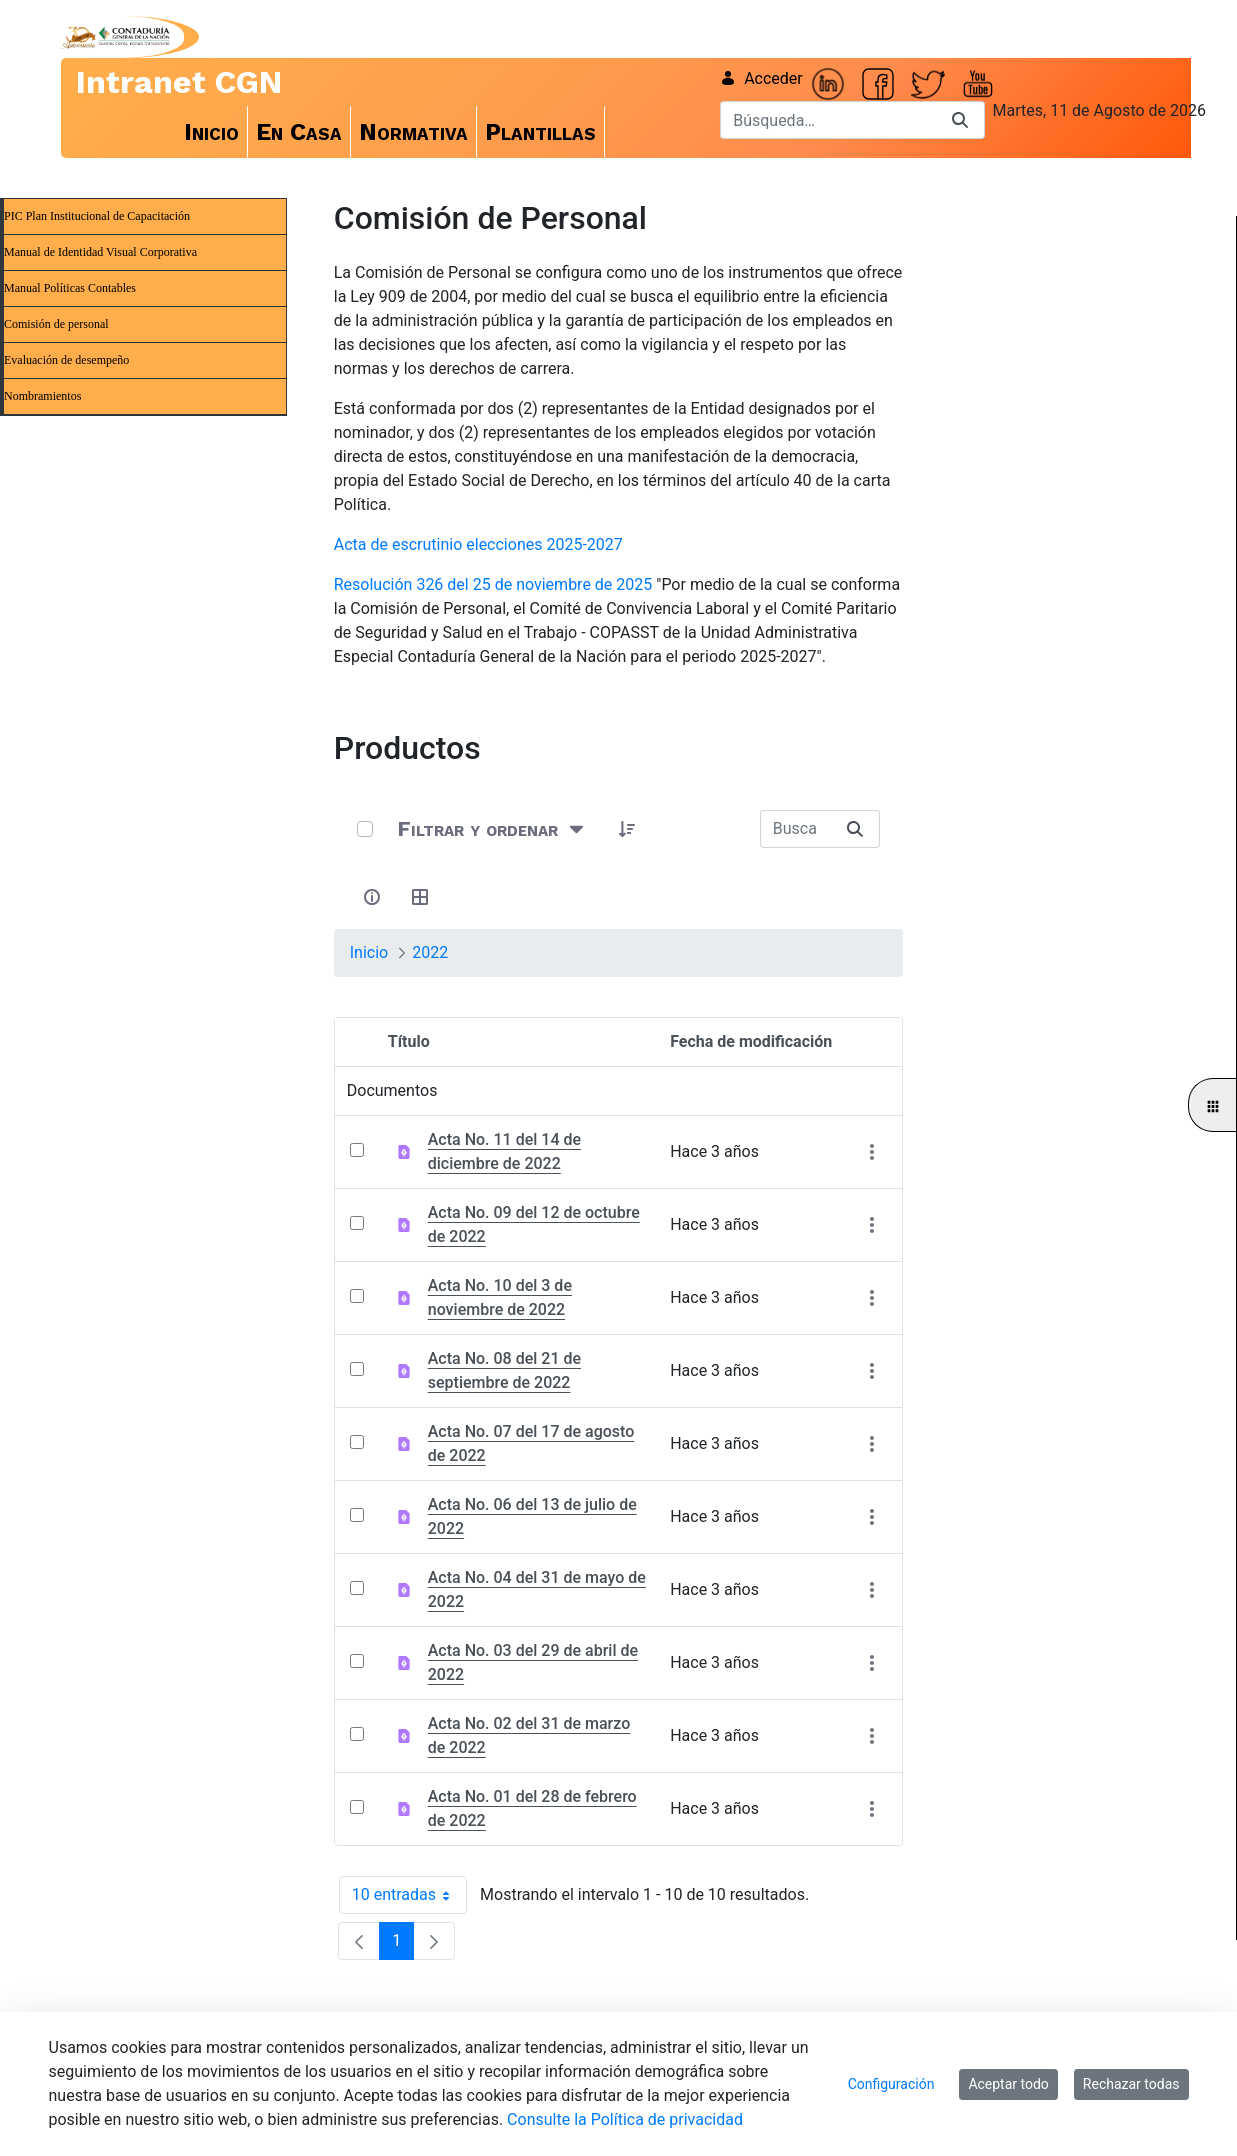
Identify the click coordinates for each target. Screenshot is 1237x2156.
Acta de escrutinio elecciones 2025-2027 (478, 544)
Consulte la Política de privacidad (625, 2119)
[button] (628, 829)
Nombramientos (42, 396)
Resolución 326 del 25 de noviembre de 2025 (493, 584)
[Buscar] (828, 120)
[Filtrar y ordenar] (492, 828)
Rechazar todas (1131, 2084)
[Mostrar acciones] (871, 1152)
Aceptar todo (1008, 2084)
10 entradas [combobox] (409, 1895)
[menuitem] (212, 132)
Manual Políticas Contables (70, 288)
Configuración (891, 2084)
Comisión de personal (56, 324)
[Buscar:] (796, 829)
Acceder (761, 78)
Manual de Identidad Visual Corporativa (100, 252)
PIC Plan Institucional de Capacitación (97, 216)
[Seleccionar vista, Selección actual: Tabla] (421, 897)
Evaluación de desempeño (66, 360)
